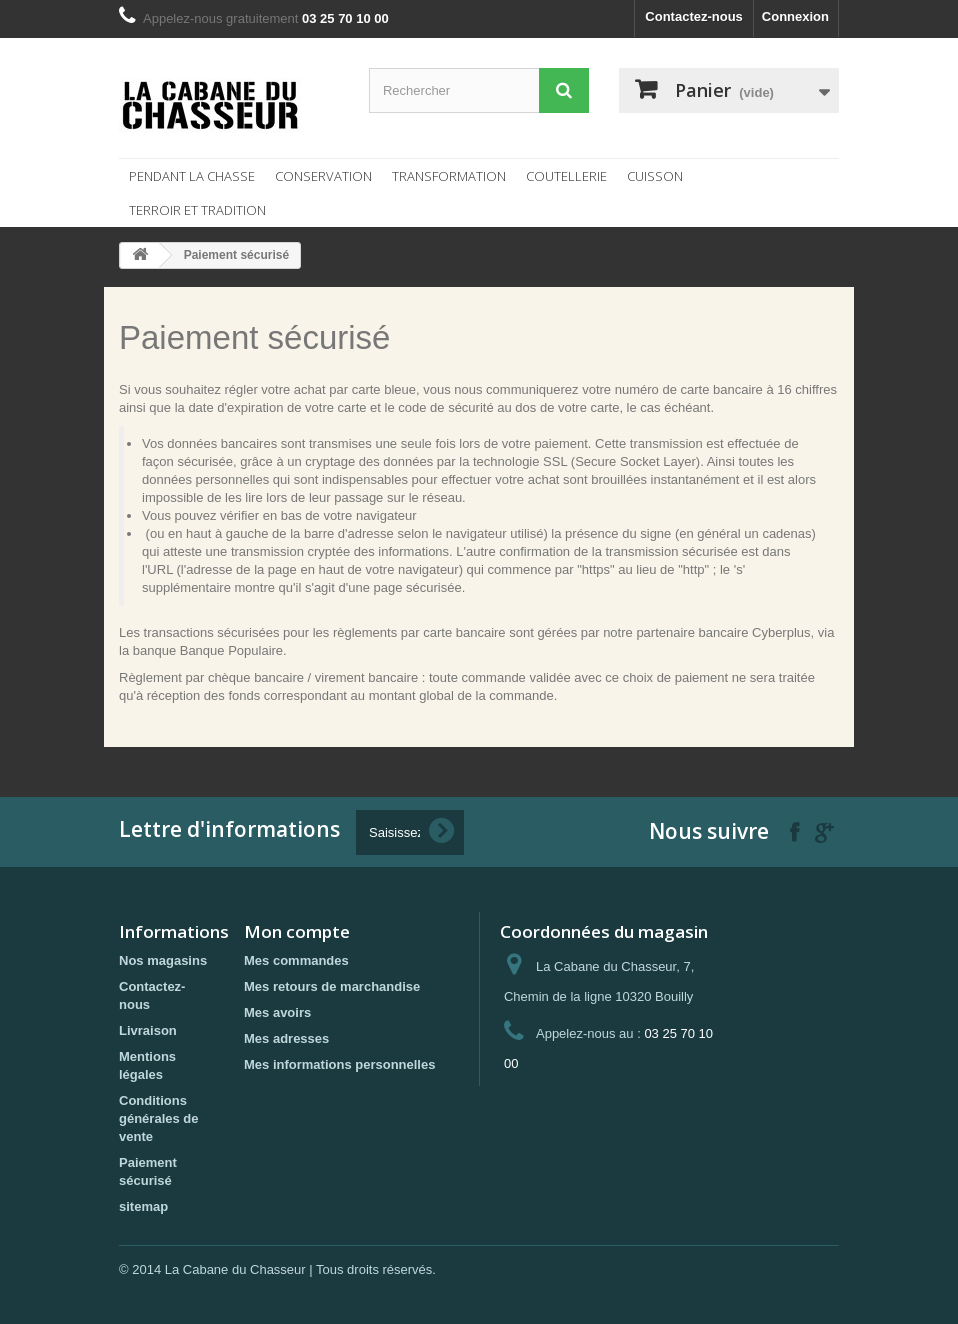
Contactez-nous (694, 16)
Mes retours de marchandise (332, 986)
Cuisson (655, 176)
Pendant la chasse (192, 176)
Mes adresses (286, 1038)
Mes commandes (296, 960)
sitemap (143, 1206)
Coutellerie (566, 176)
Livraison (148, 1030)
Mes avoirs (277, 1012)
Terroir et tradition (197, 210)
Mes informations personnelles (339, 1064)
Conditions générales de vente (159, 1118)
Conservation (323, 176)
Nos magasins (163, 960)
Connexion (795, 16)
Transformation (449, 176)
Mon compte (297, 931)
